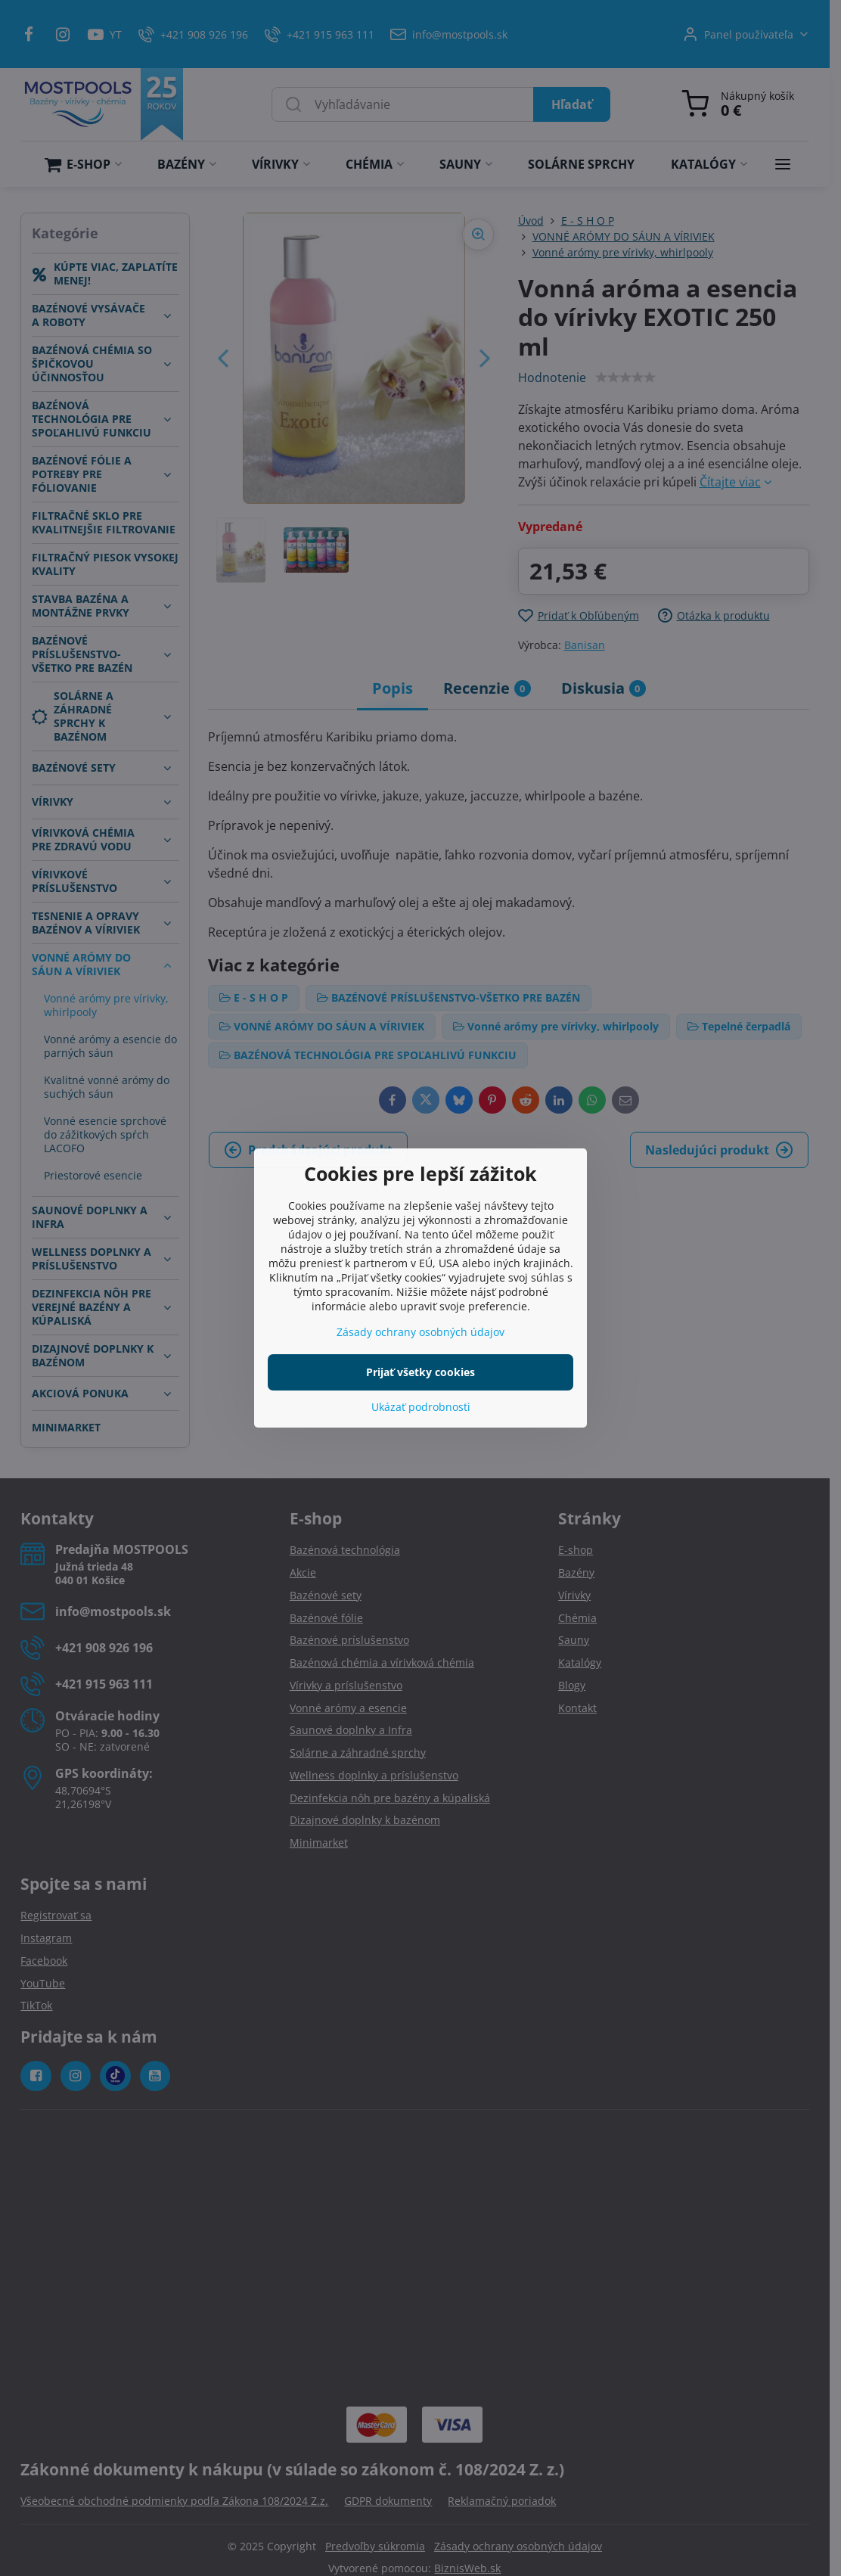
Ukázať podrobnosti (420, 1407)
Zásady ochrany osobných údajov (420, 1332)
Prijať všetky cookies (420, 1372)
